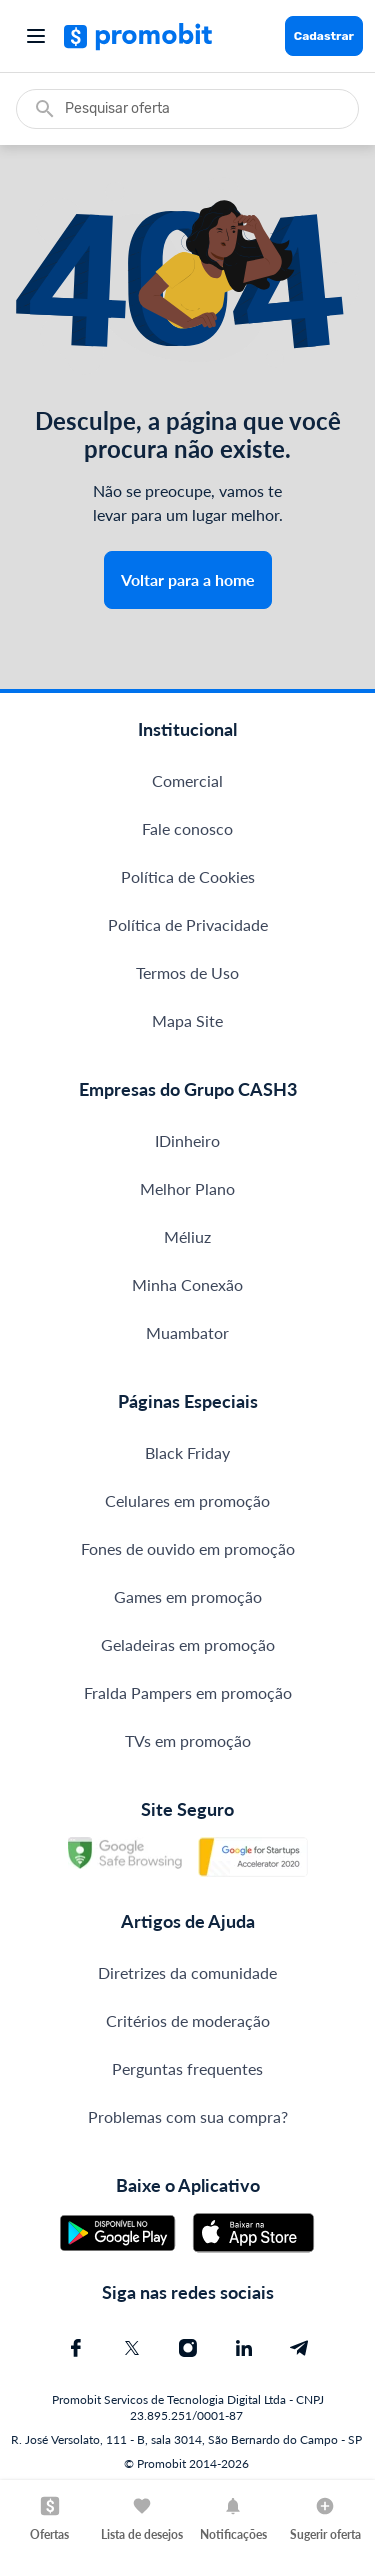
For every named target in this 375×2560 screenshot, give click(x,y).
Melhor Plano (187, 1188)
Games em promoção (188, 1596)
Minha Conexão (187, 1284)
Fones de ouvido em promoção (188, 1548)
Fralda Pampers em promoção (188, 1692)
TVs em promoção (188, 1740)
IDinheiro (187, 1140)
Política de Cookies (188, 876)
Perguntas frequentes (187, 2068)
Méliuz (187, 1236)
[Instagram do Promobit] (188, 2348)
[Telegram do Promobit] (300, 2348)
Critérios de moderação (188, 2020)
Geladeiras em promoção (188, 1644)
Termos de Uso (187, 972)
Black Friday (187, 1452)
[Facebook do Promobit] (76, 2348)
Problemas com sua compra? (188, 2116)
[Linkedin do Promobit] (244, 2348)
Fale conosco (187, 828)
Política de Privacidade (188, 924)
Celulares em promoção (187, 1500)
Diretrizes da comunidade (187, 1972)
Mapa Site (187, 1020)
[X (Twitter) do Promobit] (132, 2348)
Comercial (187, 780)
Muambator (187, 1332)
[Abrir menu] (36, 36)
